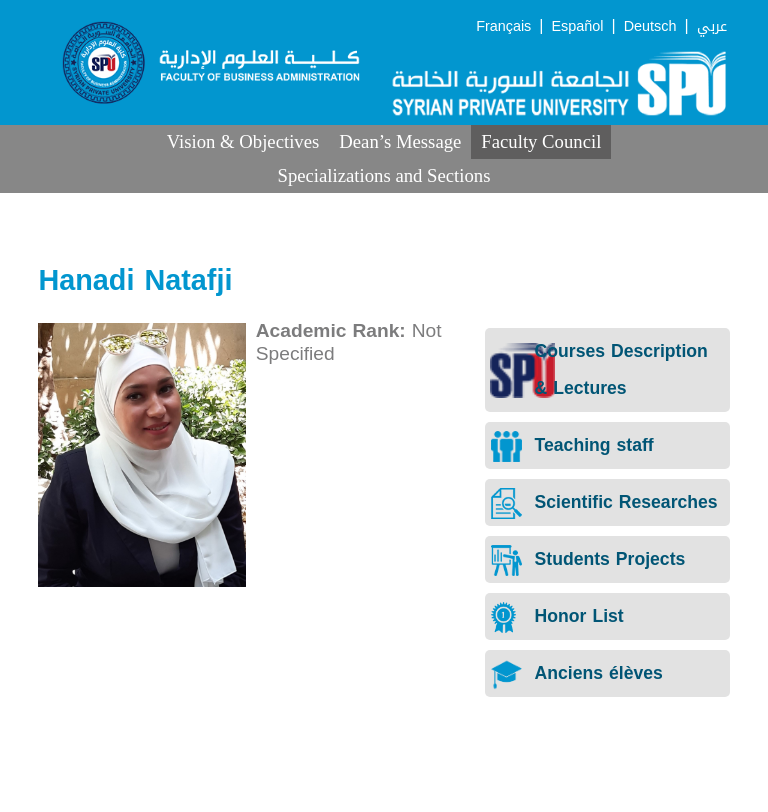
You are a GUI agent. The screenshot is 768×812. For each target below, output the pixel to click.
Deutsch (650, 26)
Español (577, 26)
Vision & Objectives (243, 141)
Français (503, 26)
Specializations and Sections (384, 175)
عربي (712, 26)
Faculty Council (541, 141)
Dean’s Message (400, 141)
